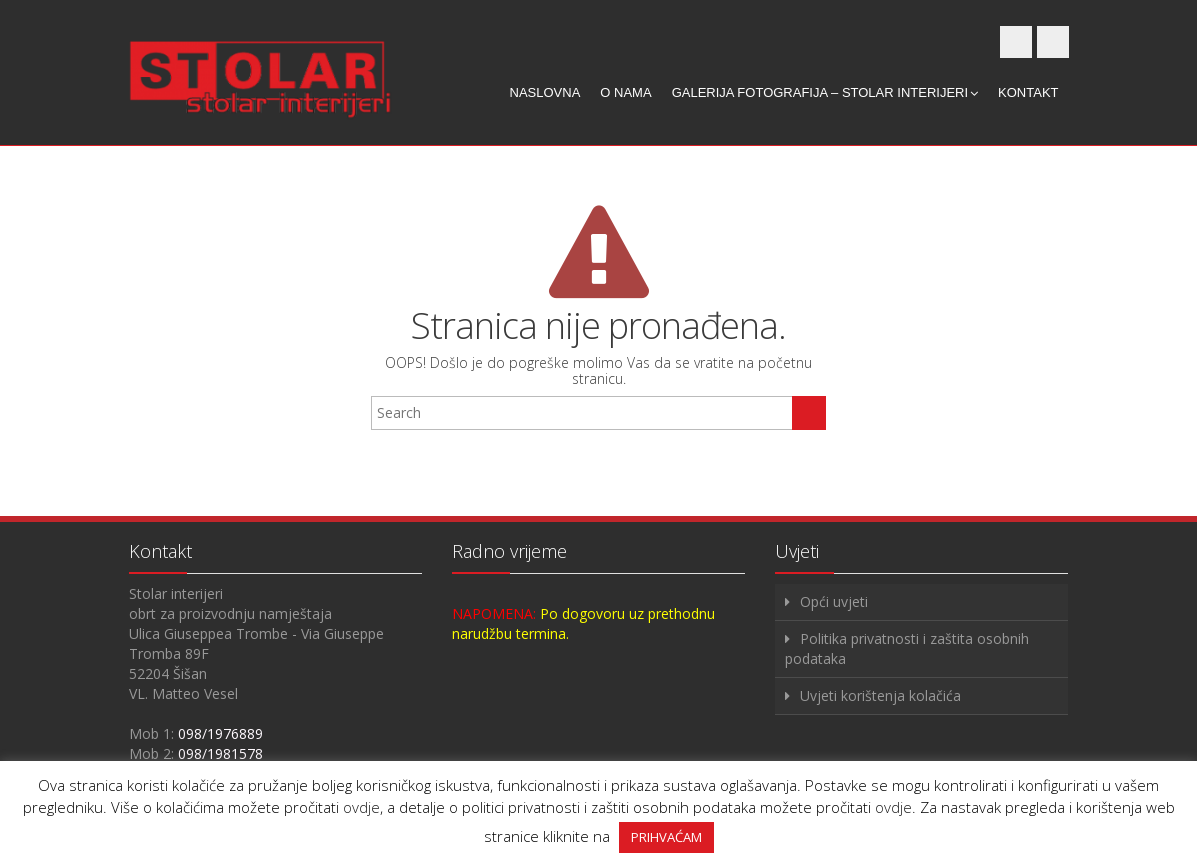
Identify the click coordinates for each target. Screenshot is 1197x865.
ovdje (361, 807)
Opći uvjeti (834, 601)
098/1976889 (220, 733)
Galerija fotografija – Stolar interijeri (825, 92)
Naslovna (545, 92)
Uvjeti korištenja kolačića (880, 695)
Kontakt (1028, 92)
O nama (625, 92)
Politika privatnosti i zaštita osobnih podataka (907, 648)
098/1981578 (220, 753)
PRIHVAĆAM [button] (666, 837)
